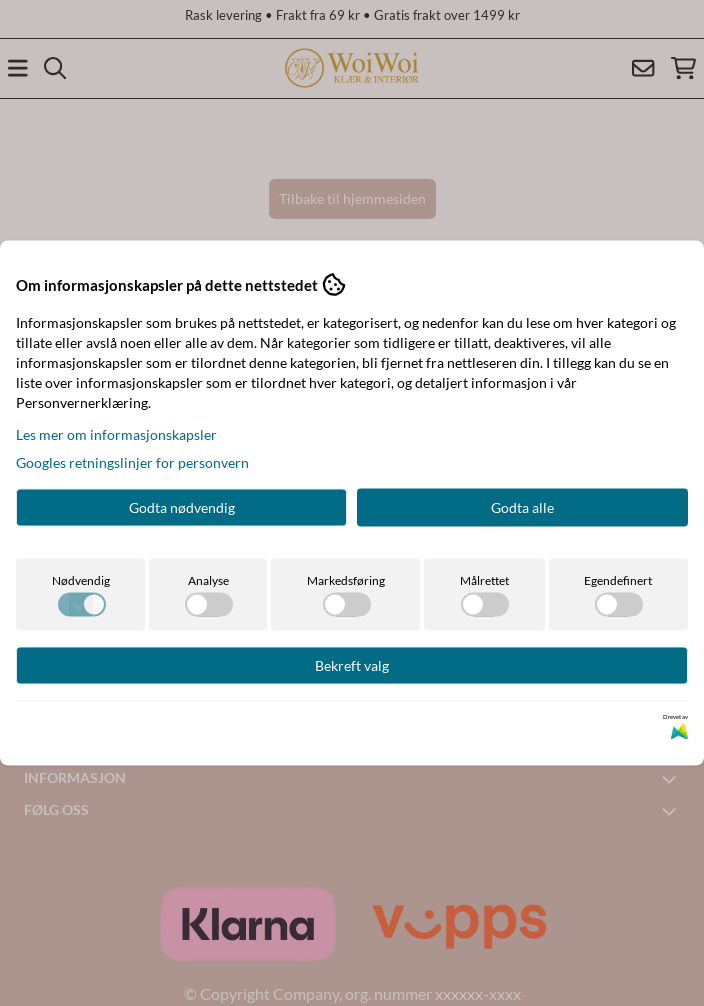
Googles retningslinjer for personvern (132, 462)
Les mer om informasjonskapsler (116, 434)
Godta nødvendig (182, 507)
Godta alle (522, 507)
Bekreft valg (352, 665)
